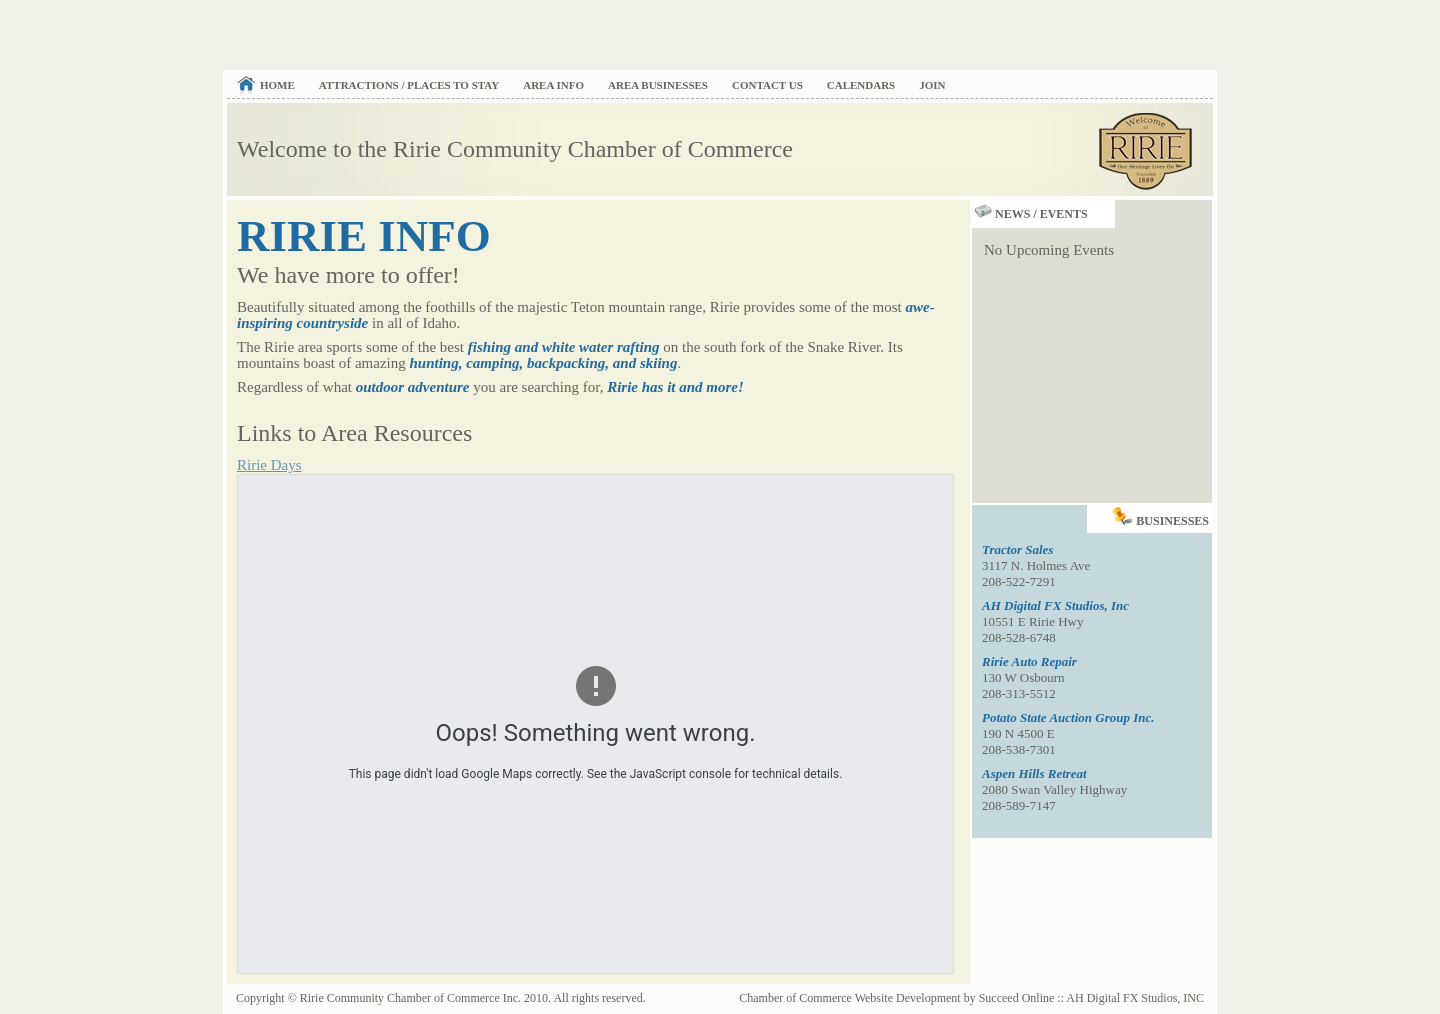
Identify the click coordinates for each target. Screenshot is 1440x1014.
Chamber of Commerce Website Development (849, 998)
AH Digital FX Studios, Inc (1055, 605)
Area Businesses (658, 85)
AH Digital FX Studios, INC (1135, 998)
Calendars (861, 85)
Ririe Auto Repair (1029, 661)
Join (932, 85)
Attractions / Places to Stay (409, 85)
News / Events (1030, 214)
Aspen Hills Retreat (1034, 773)
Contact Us (767, 85)
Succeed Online (1017, 998)
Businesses (1162, 516)
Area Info (553, 85)
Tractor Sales (1017, 549)
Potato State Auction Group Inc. (1068, 717)
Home (277, 85)
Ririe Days (269, 465)
